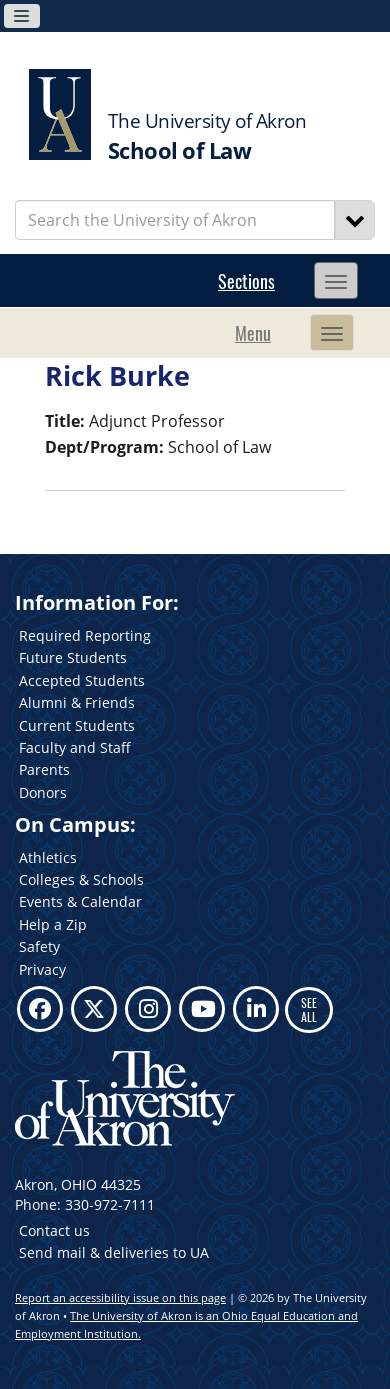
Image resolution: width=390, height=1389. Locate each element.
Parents (44, 769)
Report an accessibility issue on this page (120, 1297)
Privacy (42, 969)
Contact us (54, 1230)
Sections (246, 281)
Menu (253, 333)
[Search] (355, 220)
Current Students (77, 725)
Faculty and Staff (75, 747)
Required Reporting (85, 635)
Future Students (73, 657)
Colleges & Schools (81, 879)
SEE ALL (309, 1009)
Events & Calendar (80, 901)
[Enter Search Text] (175, 220)
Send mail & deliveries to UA (114, 1252)
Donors (43, 792)
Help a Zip (53, 924)
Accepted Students (82, 680)
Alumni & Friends (77, 702)
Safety (39, 946)
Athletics (48, 857)
